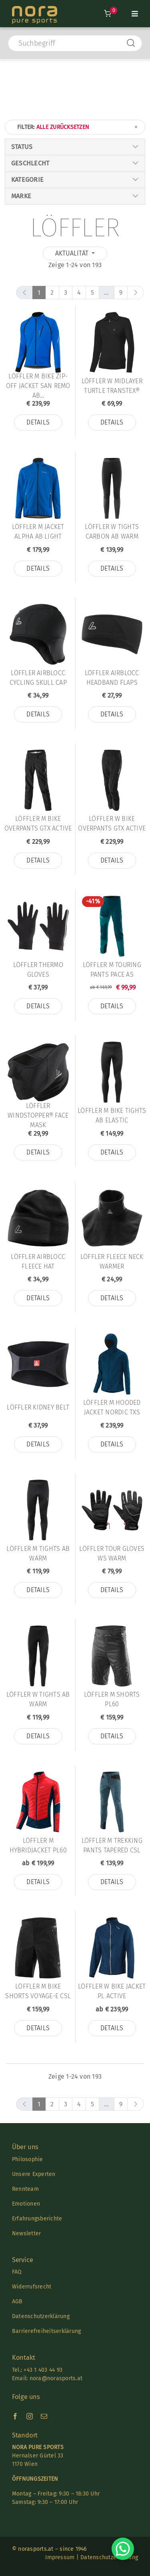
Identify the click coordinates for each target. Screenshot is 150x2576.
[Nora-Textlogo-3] (34, 9)
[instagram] (29, 2416)
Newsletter (26, 2233)
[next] (135, 292)
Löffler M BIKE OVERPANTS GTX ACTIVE (38, 823)
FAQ (17, 2271)
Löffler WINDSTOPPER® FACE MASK (38, 1116)
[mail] (44, 2416)
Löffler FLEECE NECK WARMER (112, 1261)
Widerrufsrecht (31, 2286)
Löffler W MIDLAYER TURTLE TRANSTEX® (112, 385)
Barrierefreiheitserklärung (46, 2331)
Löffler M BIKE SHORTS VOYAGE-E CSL (38, 1991)
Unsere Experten (34, 2174)
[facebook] (15, 2416)
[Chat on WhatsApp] (123, 2549)
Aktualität (72, 253)
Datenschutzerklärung (41, 2316)
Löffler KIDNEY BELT (38, 1407)
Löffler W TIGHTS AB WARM (38, 1699)
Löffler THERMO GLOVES (38, 969)
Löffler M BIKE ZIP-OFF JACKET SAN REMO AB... (38, 386)
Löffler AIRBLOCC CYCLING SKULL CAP (38, 677)
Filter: (78, 127)
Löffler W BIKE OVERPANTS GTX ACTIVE (112, 823)
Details (38, 422)
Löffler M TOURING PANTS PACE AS (112, 969)
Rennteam (25, 2189)
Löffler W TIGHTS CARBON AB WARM (112, 531)
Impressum (59, 2557)
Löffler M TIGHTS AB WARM (38, 1553)
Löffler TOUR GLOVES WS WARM (111, 1553)
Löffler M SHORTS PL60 (112, 1699)
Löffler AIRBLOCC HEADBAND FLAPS (112, 677)
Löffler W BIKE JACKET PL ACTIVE (112, 1991)
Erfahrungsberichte (37, 2218)
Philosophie (27, 2159)
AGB (17, 2301)
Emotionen (26, 2203)
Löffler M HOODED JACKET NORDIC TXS (112, 1407)
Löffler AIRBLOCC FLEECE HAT (38, 1261)
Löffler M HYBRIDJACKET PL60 (38, 1845)
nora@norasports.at (55, 2378)
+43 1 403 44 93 (43, 2370)
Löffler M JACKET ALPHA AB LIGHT (38, 531)
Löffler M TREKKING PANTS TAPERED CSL (112, 1845)
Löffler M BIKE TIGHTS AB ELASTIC (112, 1115)
